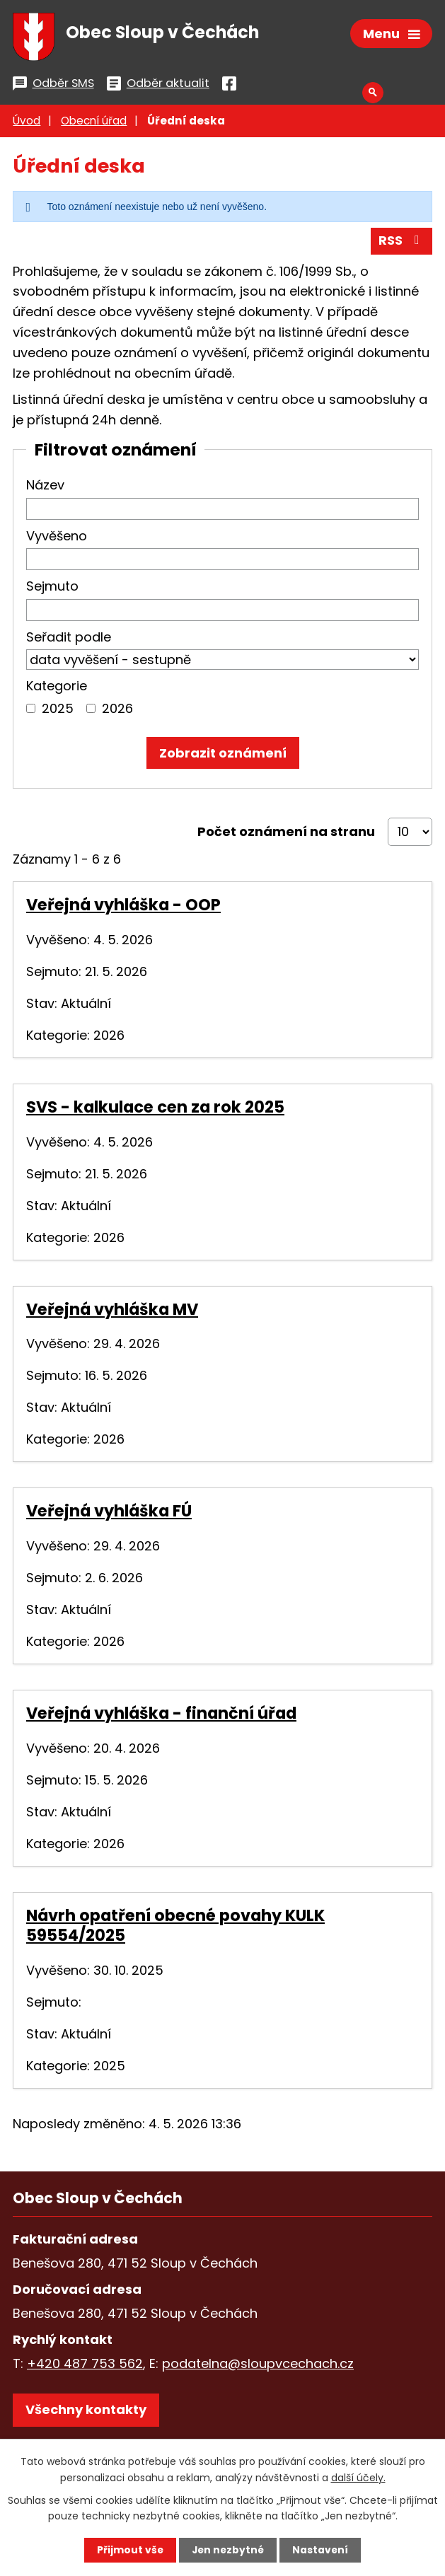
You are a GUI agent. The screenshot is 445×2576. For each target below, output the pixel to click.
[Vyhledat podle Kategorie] (30, 710)
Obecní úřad (94, 123)
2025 (58, 710)
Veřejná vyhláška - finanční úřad (161, 1715)
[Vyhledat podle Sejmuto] (222, 612)
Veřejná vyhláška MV (112, 1311)
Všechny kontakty (85, 2412)
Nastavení (322, 2550)
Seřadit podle (68, 639)
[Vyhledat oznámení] (222, 755)
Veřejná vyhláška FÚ (109, 1513)
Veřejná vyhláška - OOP (123, 906)
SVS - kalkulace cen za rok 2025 (155, 1109)
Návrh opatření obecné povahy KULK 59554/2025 (175, 1927)
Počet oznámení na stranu (286, 834)
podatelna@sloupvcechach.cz (258, 2366)
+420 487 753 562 (85, 2366)
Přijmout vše (129, 2550)
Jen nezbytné (228, 2550)
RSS (401, 243)
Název (45, 487)
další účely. (358, 2477)
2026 (117, 710)
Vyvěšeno (56, 538)
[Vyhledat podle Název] (222, 511)
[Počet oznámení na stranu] (410, 834)
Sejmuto (52, 588)
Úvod (26, 123)
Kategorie (56, 688)
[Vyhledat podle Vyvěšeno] (222, 561)
